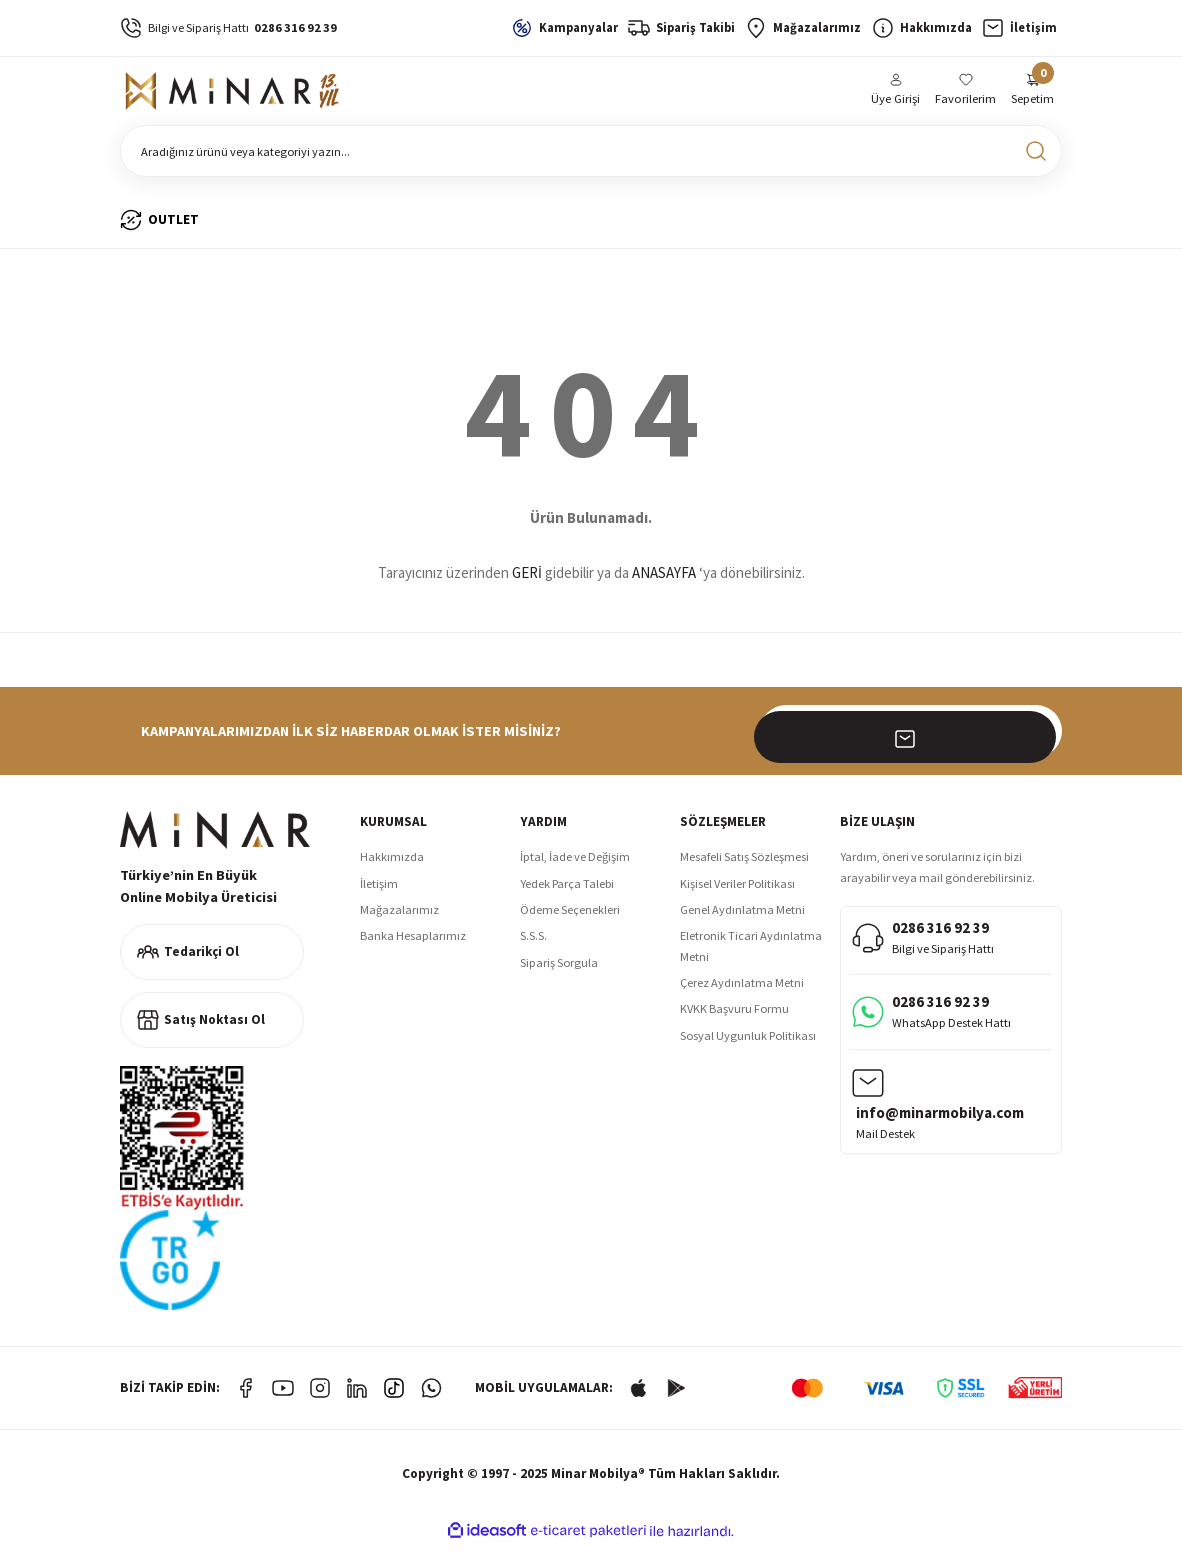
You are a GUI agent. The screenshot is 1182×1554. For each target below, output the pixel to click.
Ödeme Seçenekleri (570, 918)
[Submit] (1036, 740)
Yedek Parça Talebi (567, 892)
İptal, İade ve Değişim (575, 865)
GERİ (527, 581)
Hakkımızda (392, 865)
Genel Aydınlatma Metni (742, 918)
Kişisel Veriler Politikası (737, 892)
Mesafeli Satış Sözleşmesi (744, 865)
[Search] (591, 160)
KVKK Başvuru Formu (734, 1017)
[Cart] (1032, 95)
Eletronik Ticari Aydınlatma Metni (751, 954)
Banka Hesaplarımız (413, 944)
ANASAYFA (664, 581)
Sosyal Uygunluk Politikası (748, 1044)
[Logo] (235, 96)
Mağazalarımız (399, 918)
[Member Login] (897, 95)
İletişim (379, 892)
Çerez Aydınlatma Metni (742, 991)
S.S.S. (533, 944)
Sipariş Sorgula (559, 971)
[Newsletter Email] (911, 740)
